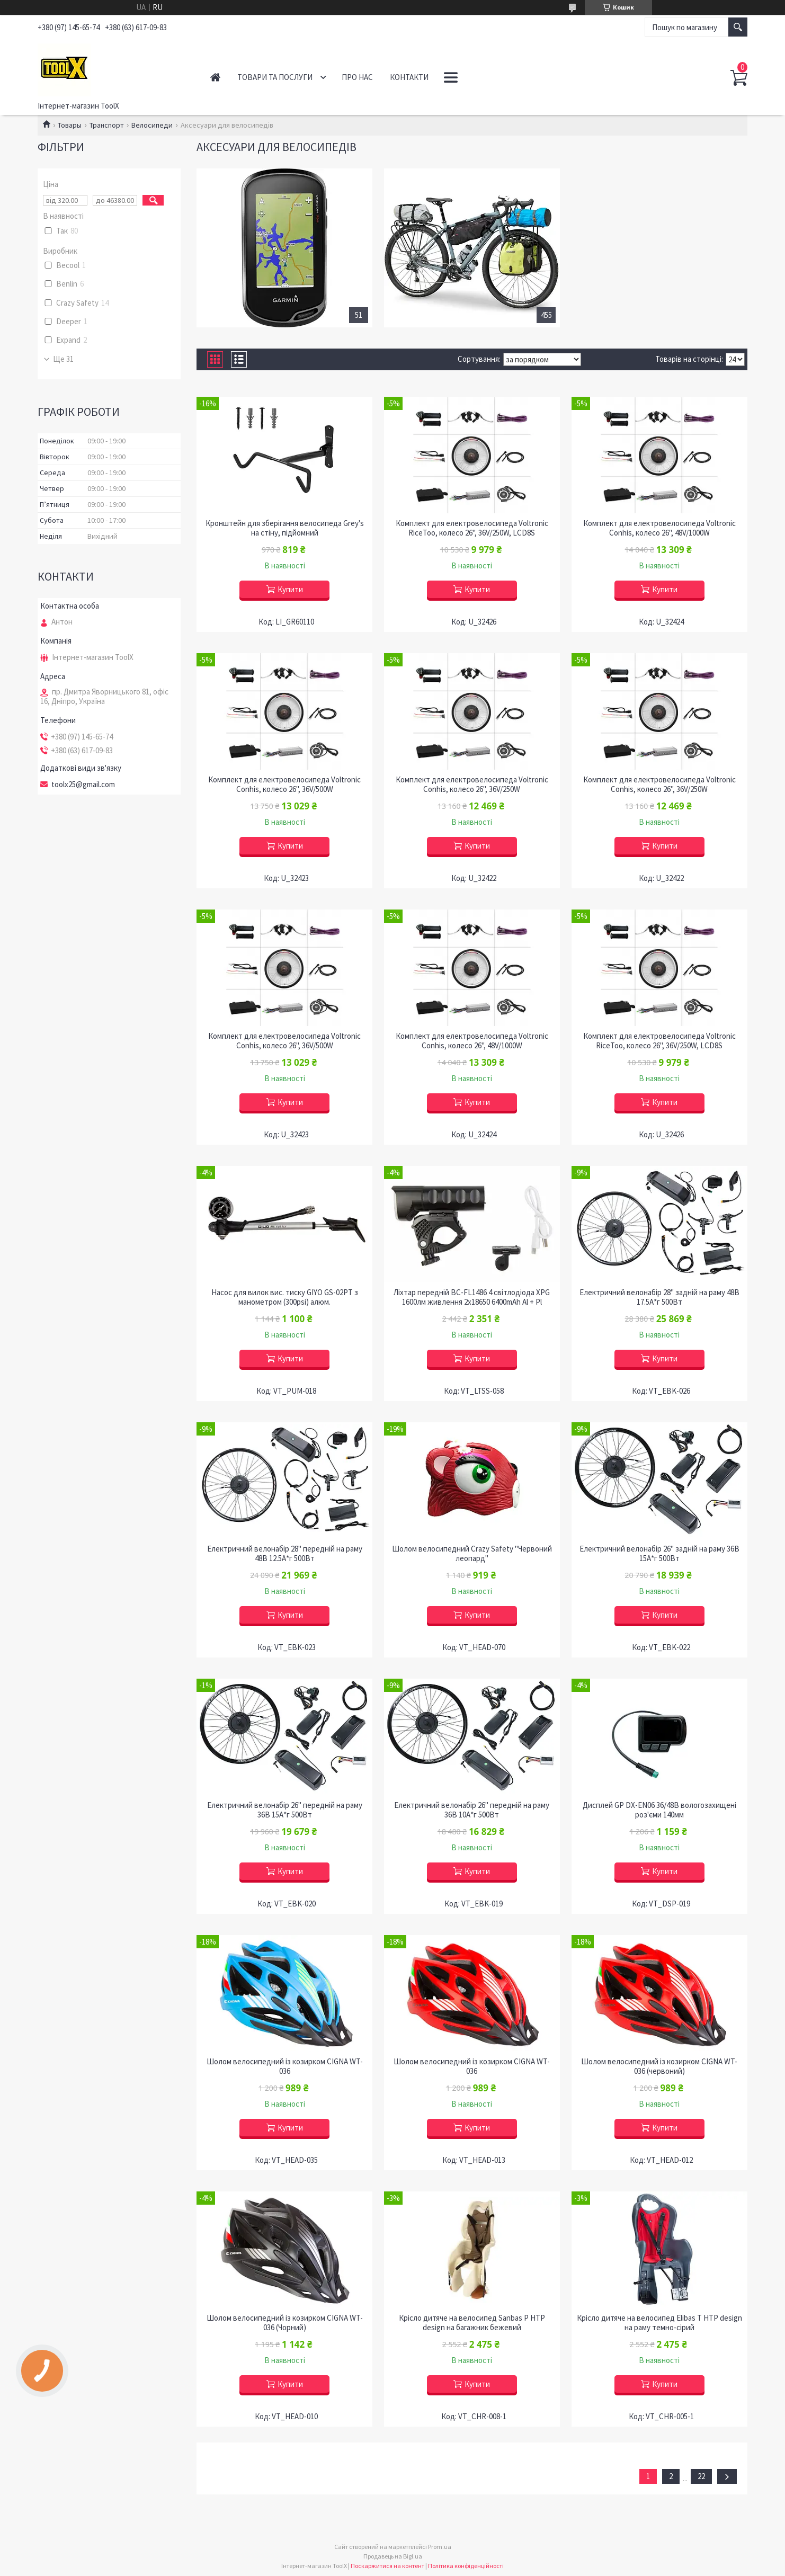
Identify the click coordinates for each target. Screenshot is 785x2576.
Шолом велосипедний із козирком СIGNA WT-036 (285, 2066)
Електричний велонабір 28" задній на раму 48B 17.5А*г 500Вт (659, 1297)
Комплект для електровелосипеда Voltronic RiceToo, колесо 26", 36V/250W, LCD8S (472, 528)
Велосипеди (152, 125)
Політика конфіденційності (466, 2566)
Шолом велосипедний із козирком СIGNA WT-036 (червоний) (659, 2066)
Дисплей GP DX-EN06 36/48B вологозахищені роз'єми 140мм (659, 1810)
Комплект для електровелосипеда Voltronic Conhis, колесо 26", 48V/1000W (659, 528)
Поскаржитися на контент (387, 2566)
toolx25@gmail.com (83, 784)
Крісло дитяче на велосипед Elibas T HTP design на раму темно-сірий (659, 2322)
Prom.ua (439, 2547)
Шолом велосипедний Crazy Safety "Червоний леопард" (472, 1553)
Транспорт (107, 125)
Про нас (357, 77)
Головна (215, 77)
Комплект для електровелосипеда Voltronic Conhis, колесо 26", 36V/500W (284, 784)
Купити (290, 589)
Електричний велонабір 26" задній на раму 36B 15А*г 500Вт (659, 1553)
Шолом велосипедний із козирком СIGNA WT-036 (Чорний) (285, 2322)
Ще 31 (63, 359)
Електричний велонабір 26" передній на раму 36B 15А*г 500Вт (284, 1810)
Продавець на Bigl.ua (392, 2556)
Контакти (409, 77)
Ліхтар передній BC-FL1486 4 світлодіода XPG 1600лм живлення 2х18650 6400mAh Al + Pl (472, 1297)
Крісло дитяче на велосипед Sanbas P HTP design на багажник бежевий (472, 2322)
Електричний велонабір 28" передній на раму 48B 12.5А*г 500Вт (284, 1553)
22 (701, 2476)
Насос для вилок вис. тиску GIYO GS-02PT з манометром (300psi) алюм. (284, 1297)
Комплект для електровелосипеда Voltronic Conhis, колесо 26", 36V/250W (472, 784)
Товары (70, 125)
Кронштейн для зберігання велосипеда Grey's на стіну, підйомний (285, 528)
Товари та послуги (275, 77)
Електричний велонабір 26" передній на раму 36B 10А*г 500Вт (471, 1810)
